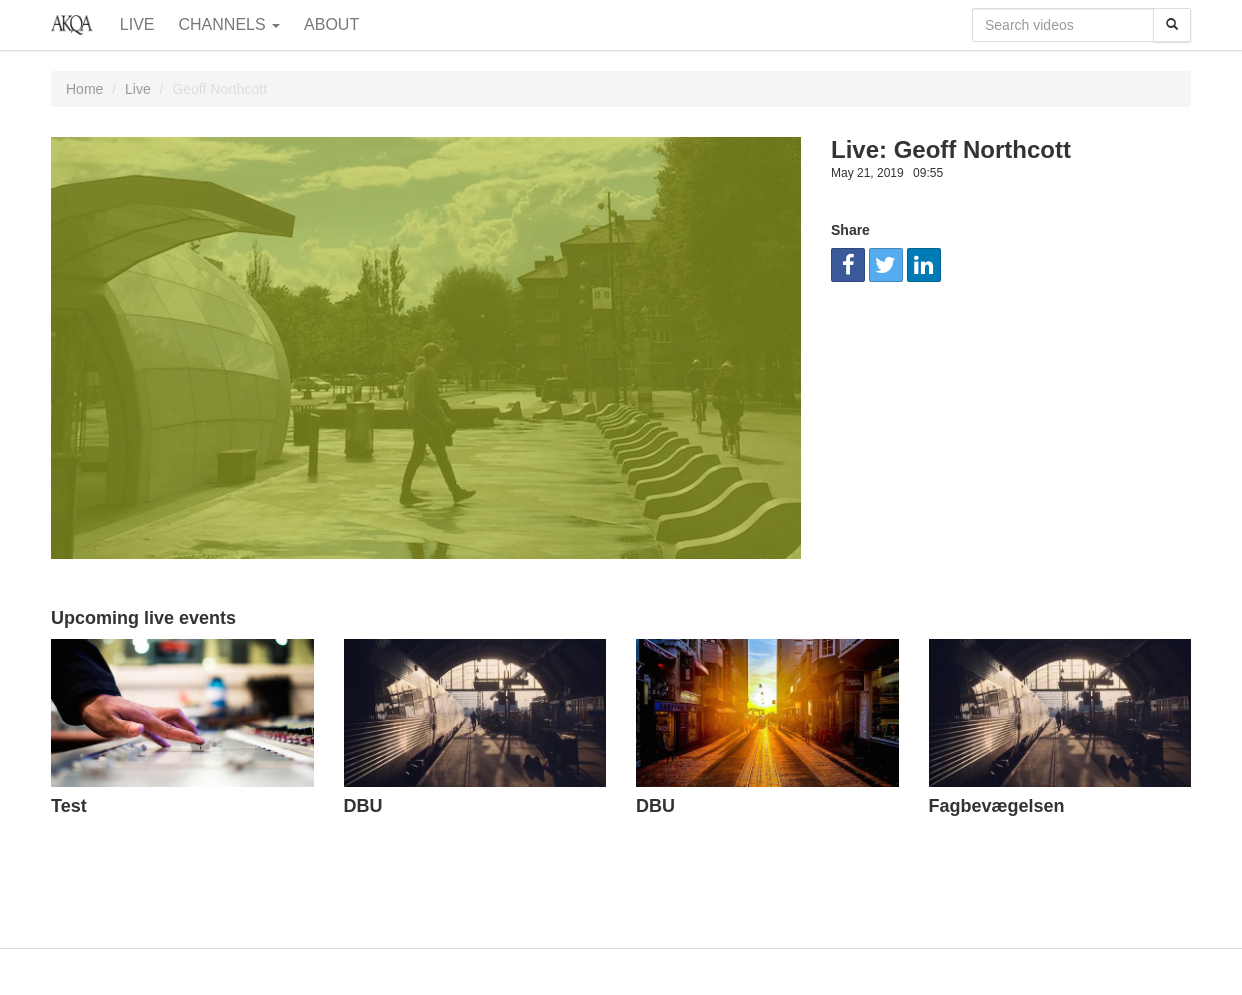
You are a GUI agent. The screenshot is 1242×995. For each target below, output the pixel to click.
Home (84, 89)
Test (69, 806)
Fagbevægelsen (997, 806)
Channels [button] (230, 24)
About (331, 24)
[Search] (1172, 25)
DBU (363, 806)
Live (137, 24)
